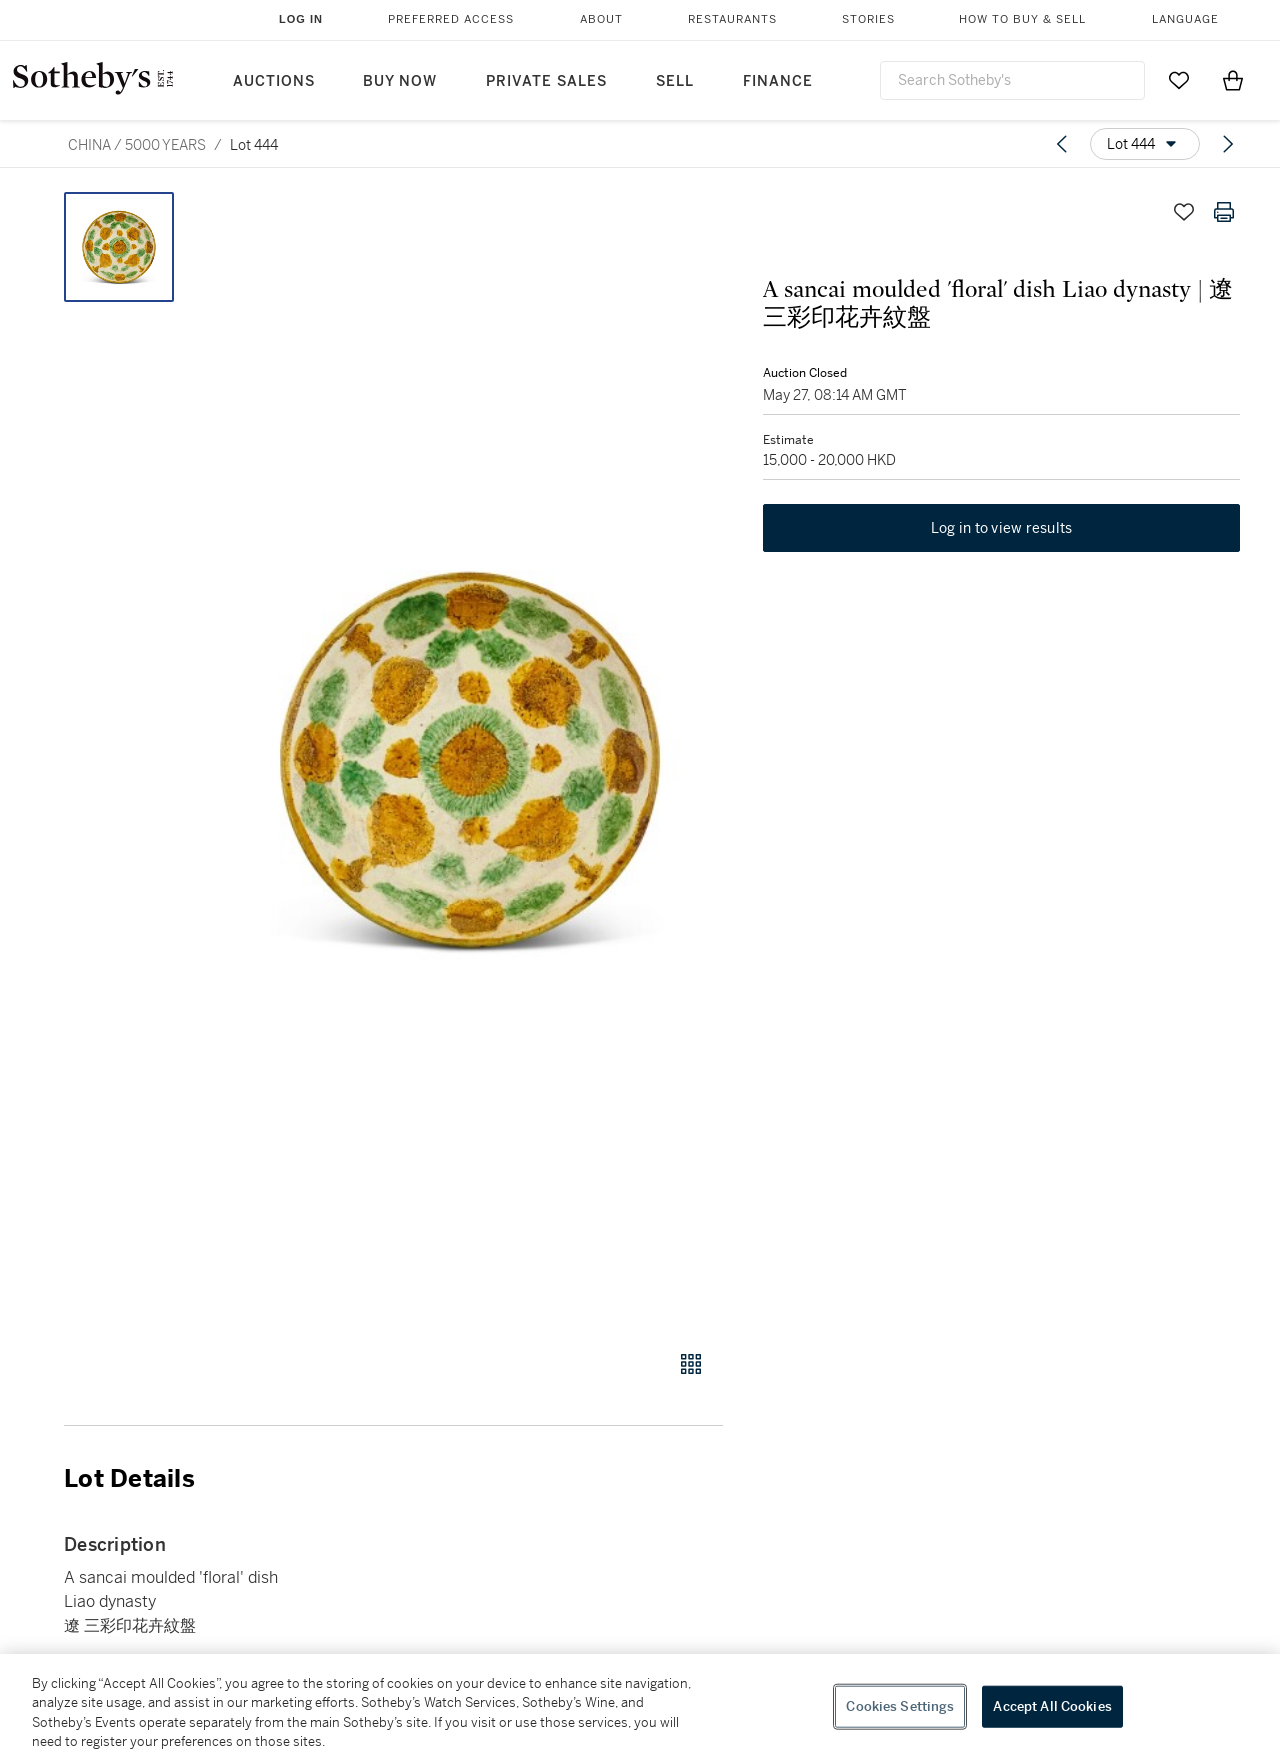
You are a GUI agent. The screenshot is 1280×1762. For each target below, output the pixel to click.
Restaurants (732, 19)
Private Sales (546, 81)
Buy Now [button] (400, 81)
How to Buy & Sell (1022, 19)
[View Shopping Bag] (1233, 80)
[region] (640, 1708)
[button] (470, 760)
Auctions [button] (274, 81)
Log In (301, 19)
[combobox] (1012, 80)
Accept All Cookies (1052, 1706)
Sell (675, 81)
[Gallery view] (691, 1364)
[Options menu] (1145, 144)
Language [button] (1185, 19)
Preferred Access (451, 19)
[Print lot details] (1224, 212)
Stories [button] (868, 19)
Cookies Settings (900, 1706)
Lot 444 (254, 145)
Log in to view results (1002, 528)
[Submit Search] (1122, 80)
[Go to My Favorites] (1179, 80)
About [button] (601, 19)
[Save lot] (1184, 212)
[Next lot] (1228, 144)
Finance (778, 81)
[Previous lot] (1062, 144)
